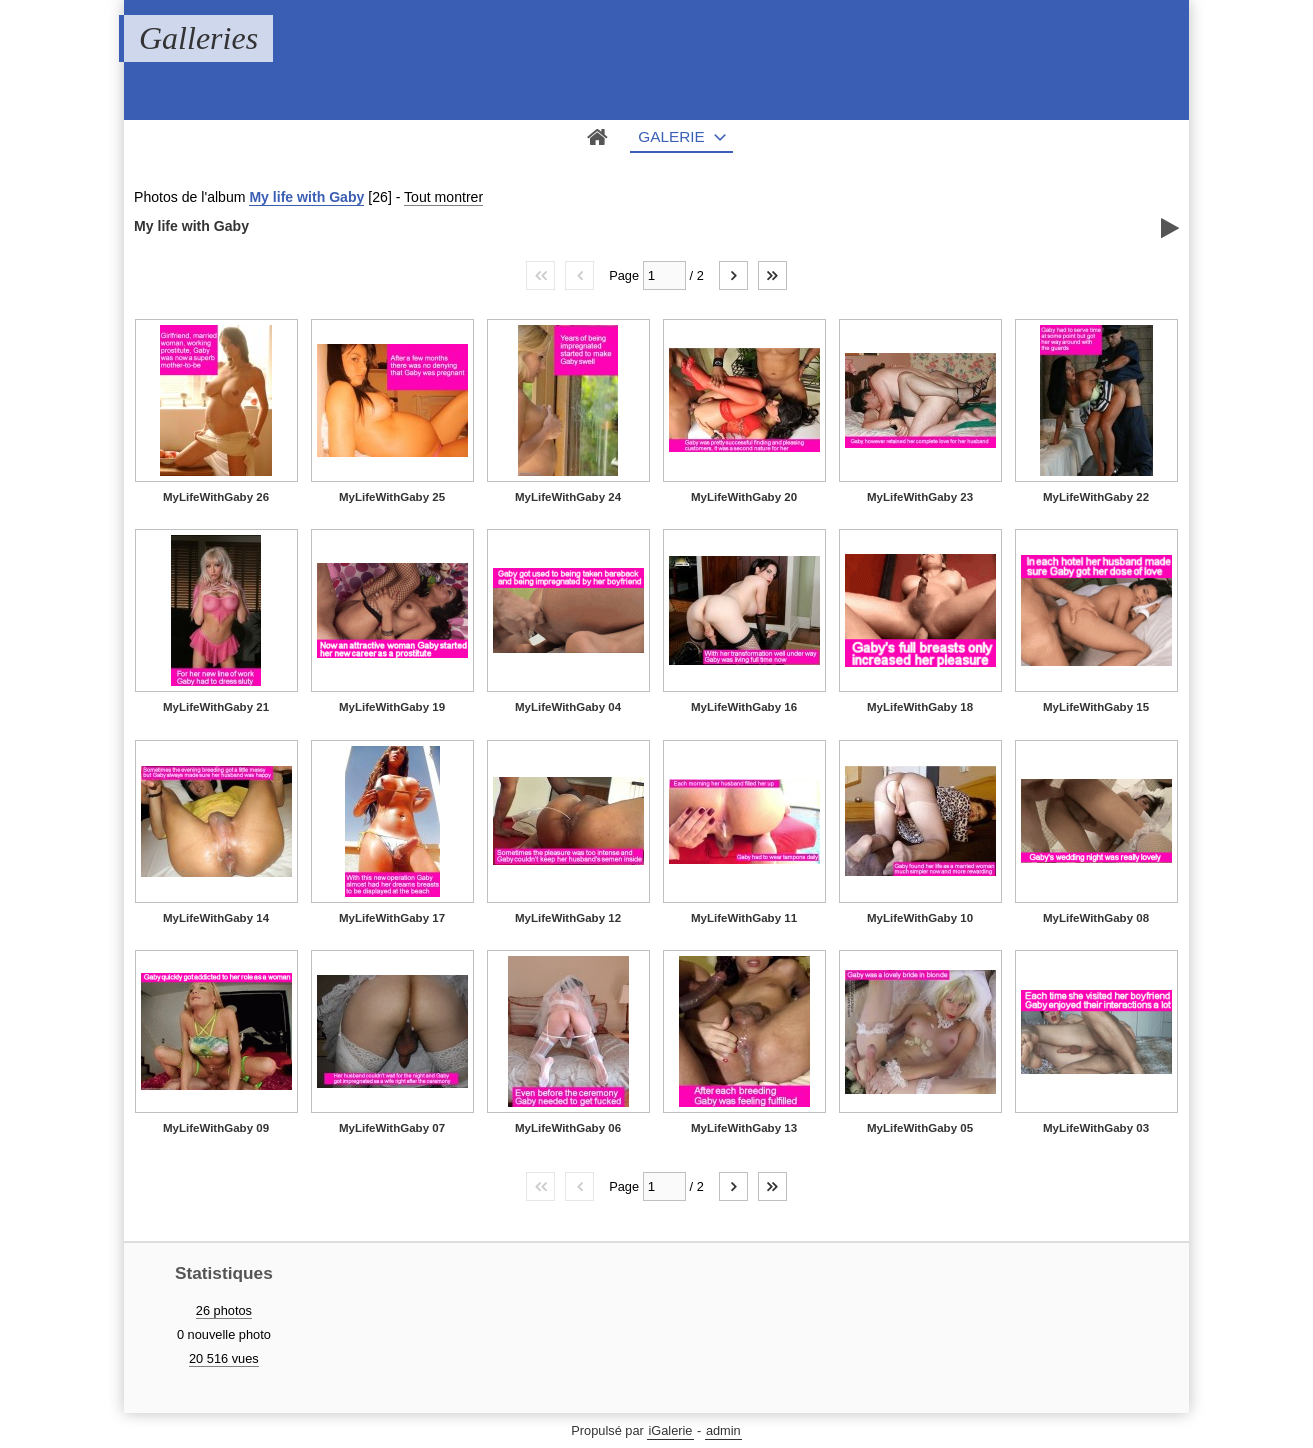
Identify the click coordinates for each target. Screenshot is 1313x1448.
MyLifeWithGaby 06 (568, 1128)
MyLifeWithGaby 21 (216, 707)
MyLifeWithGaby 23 (920, 497)
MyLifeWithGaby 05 (920, 1128)
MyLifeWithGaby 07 (392, 1128)
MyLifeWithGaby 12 (568, 918)
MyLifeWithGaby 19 (392, 707)
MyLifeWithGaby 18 (920, 707)
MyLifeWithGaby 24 (568, 497)
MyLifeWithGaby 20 (744, 497)
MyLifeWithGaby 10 (920, 918)
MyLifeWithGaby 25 (392, 497)
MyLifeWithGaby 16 (744, 707)
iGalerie (670, 1430)
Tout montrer (443, 197)
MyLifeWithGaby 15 (1096, 707)
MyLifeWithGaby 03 (1096, 1128)
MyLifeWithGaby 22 (1096, 497)
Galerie (671, 136)
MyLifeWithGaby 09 (216, 1128)
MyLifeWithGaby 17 (392, 918)
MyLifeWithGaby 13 (744, 1128)
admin (723, 1430)
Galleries (198, 38)
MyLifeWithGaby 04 (568, 707)
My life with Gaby (306, 197)
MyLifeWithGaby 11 (744, 918)
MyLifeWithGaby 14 (216, 918)
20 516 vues (224, 1358)
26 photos (224, 1310)
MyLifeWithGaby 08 (1096, 918)
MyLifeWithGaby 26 (216, 497)
